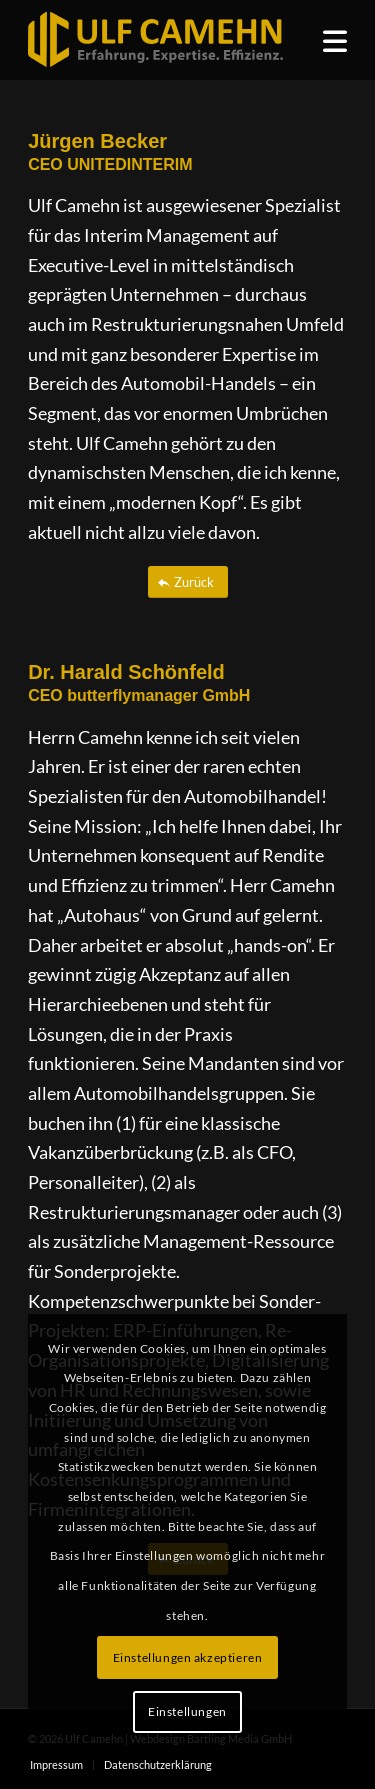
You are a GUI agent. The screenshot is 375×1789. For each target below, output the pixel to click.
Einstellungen (187, 1711)
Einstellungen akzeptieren (188, 1657)
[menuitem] (335, 40)
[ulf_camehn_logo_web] (155, 40)
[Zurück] (188, 582)
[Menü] (335, 40)
